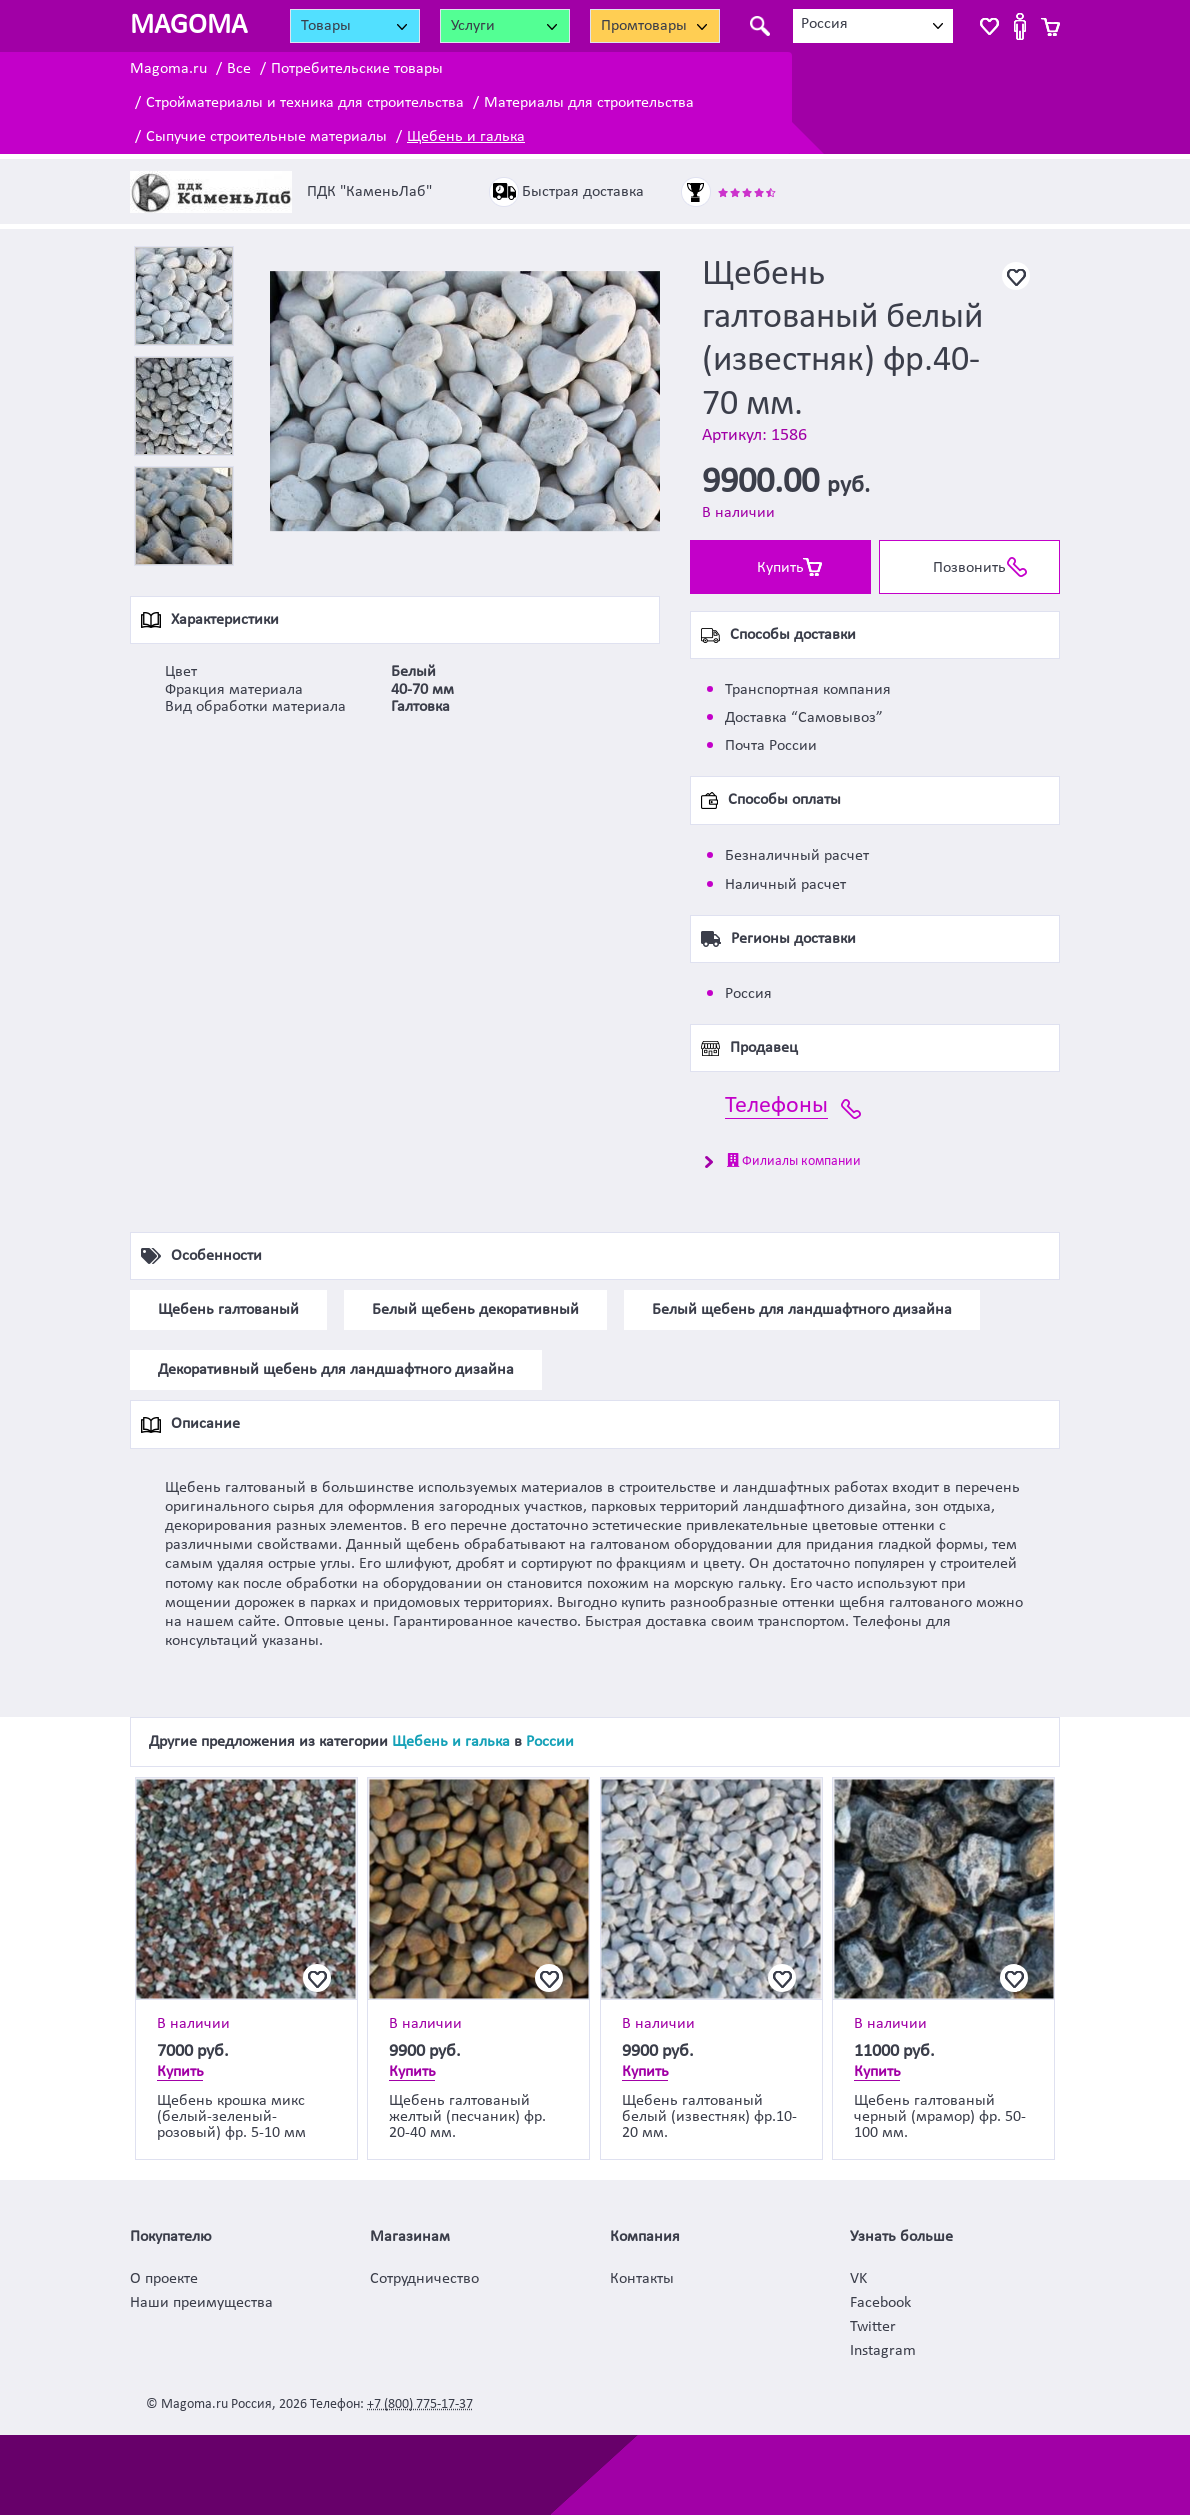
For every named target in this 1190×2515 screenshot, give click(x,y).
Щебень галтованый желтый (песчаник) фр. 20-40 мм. (467, 2117)
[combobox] (873, 26)
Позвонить (969, 568)
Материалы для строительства (589, 103)
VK (858, 2279)
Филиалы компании (794, 1161)
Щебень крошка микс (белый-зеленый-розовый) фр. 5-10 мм (231, 2117)
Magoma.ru (168, 69)
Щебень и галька (466, 137)
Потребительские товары (357, 69)
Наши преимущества (201, 2303)
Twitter (873, 2327)
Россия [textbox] (824, 24)
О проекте (164, 2279)
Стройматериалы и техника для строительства (305, 103)
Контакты (642, 2279)
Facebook (880, 2303)
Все (239, 69)
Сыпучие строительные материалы (266, 137)
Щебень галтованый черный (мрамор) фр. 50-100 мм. (940, 2117)
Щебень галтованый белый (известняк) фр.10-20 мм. (709, 2117)
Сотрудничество (424, 2279)
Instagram (883, 2351)
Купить (780, 568)
